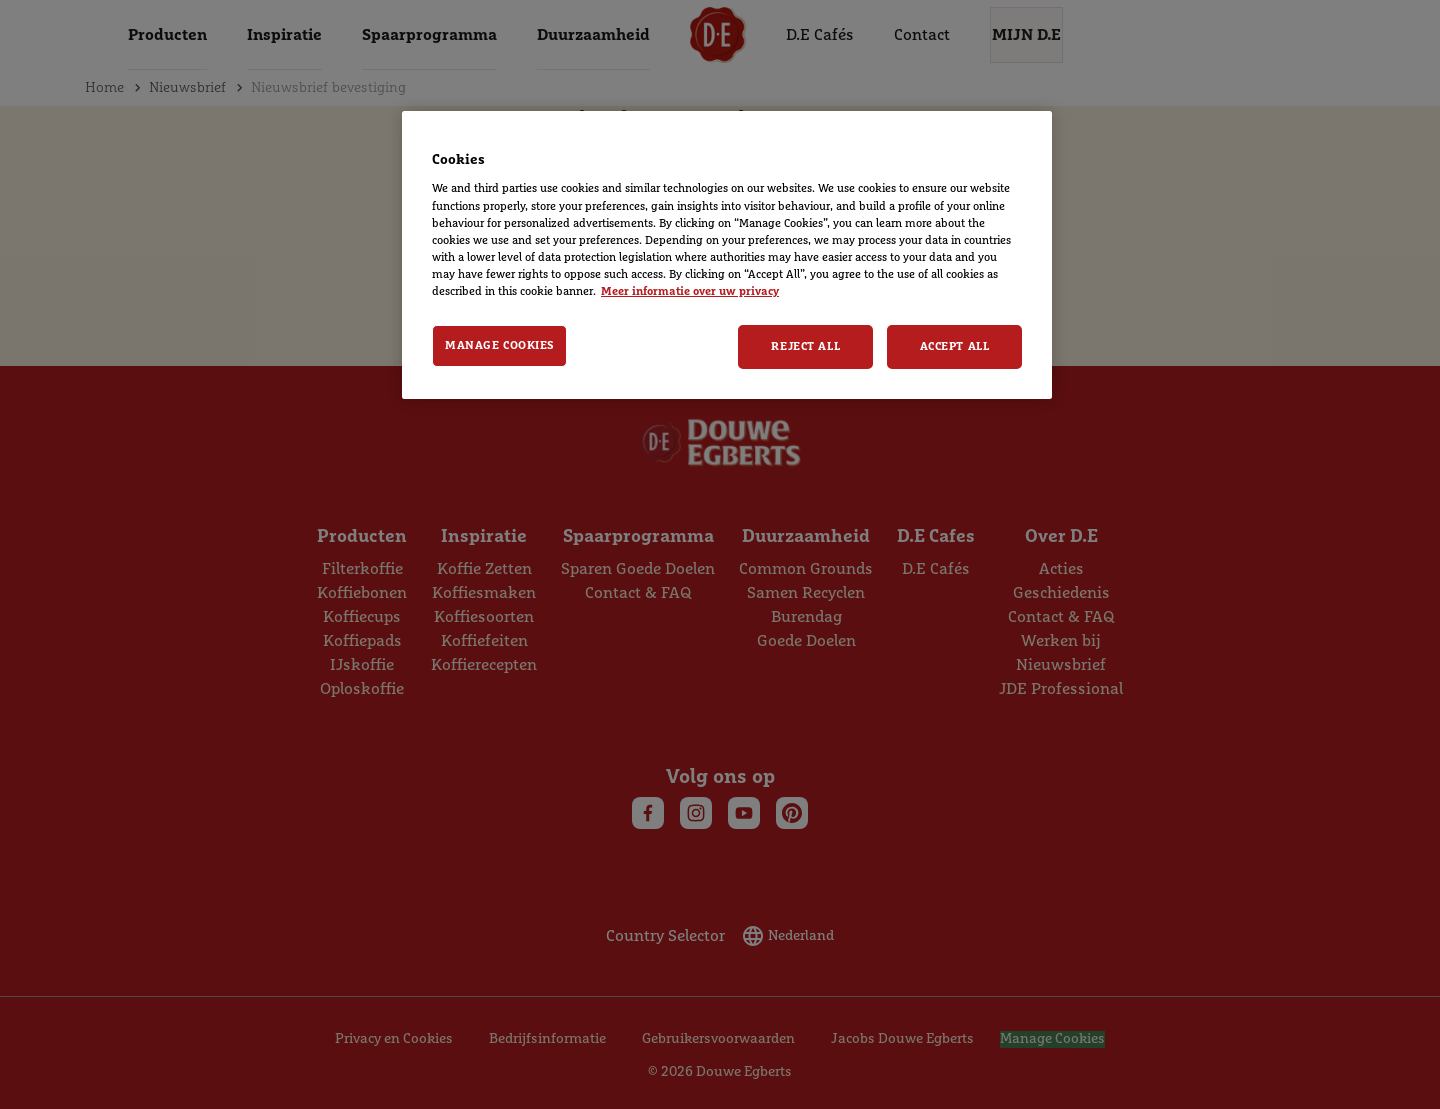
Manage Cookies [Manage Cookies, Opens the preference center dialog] (499, 345)
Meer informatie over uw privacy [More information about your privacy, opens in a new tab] (690, 291)
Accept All (955, 346)
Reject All (805, 346)
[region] (727, 255)
